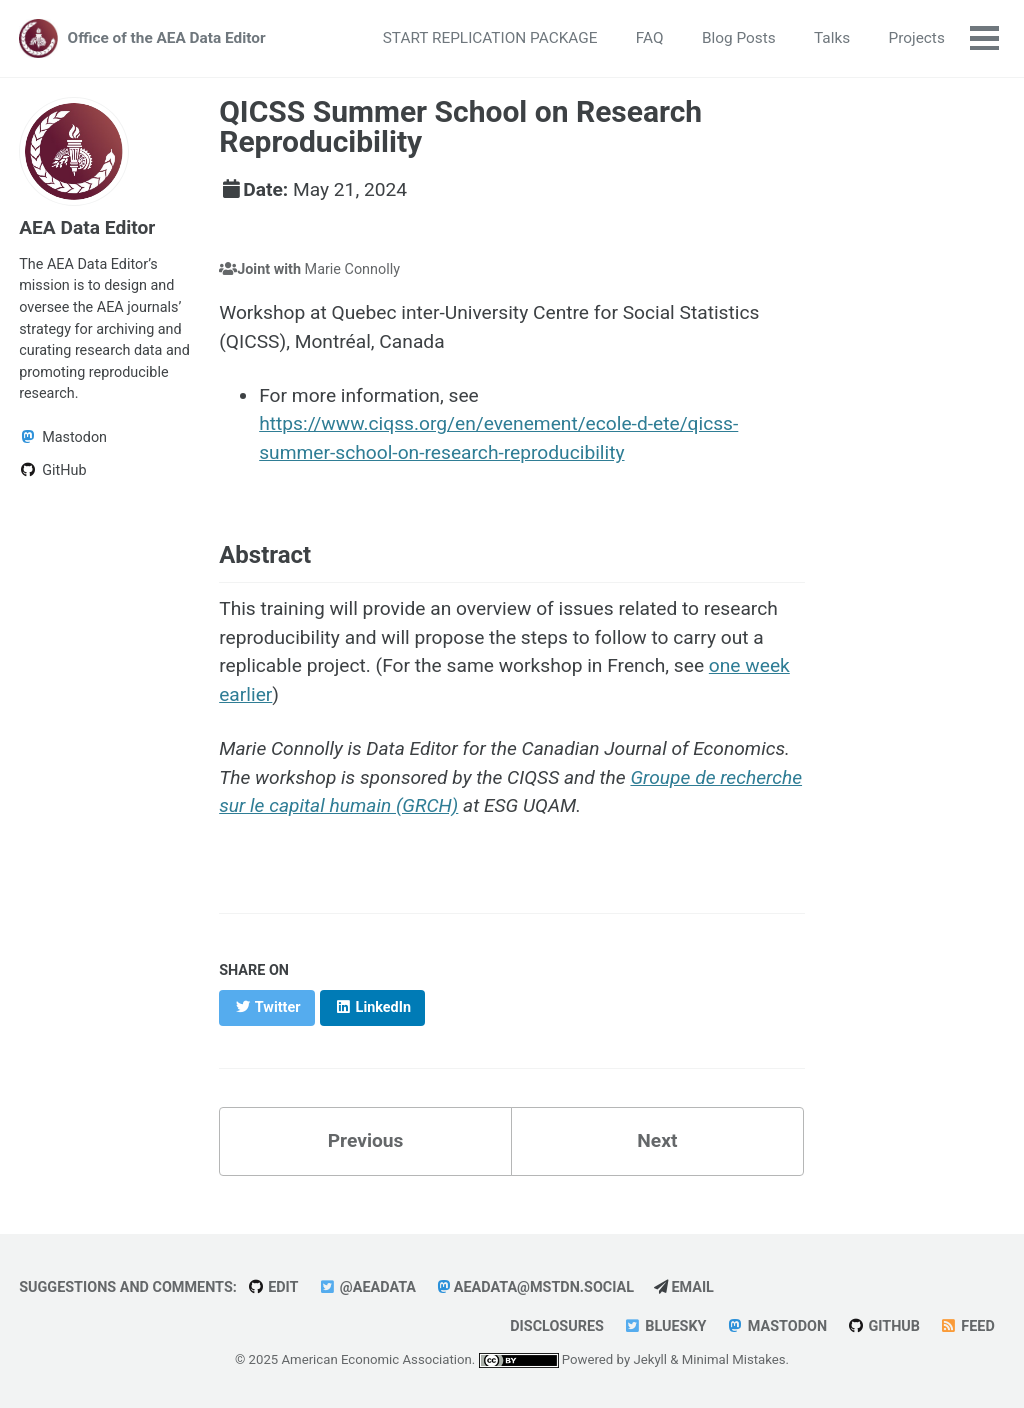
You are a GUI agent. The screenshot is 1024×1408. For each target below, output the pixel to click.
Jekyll (650, 1359)
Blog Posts (739, 38)
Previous (366, 1140)
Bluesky (665, 1326)
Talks (832, 38)
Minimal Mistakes (734, 1359)
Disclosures (557, 1326)
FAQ (650, 38)
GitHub (883, 1326)
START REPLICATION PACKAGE (490, 38)
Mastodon (776, 1326)
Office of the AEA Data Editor (167, 38)
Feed (967, 1326)
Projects (917, 38)
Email (684, 1287)
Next (657, 1140)
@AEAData (367, 1287)
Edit (273, 1287)
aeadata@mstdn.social (535, 1287)
